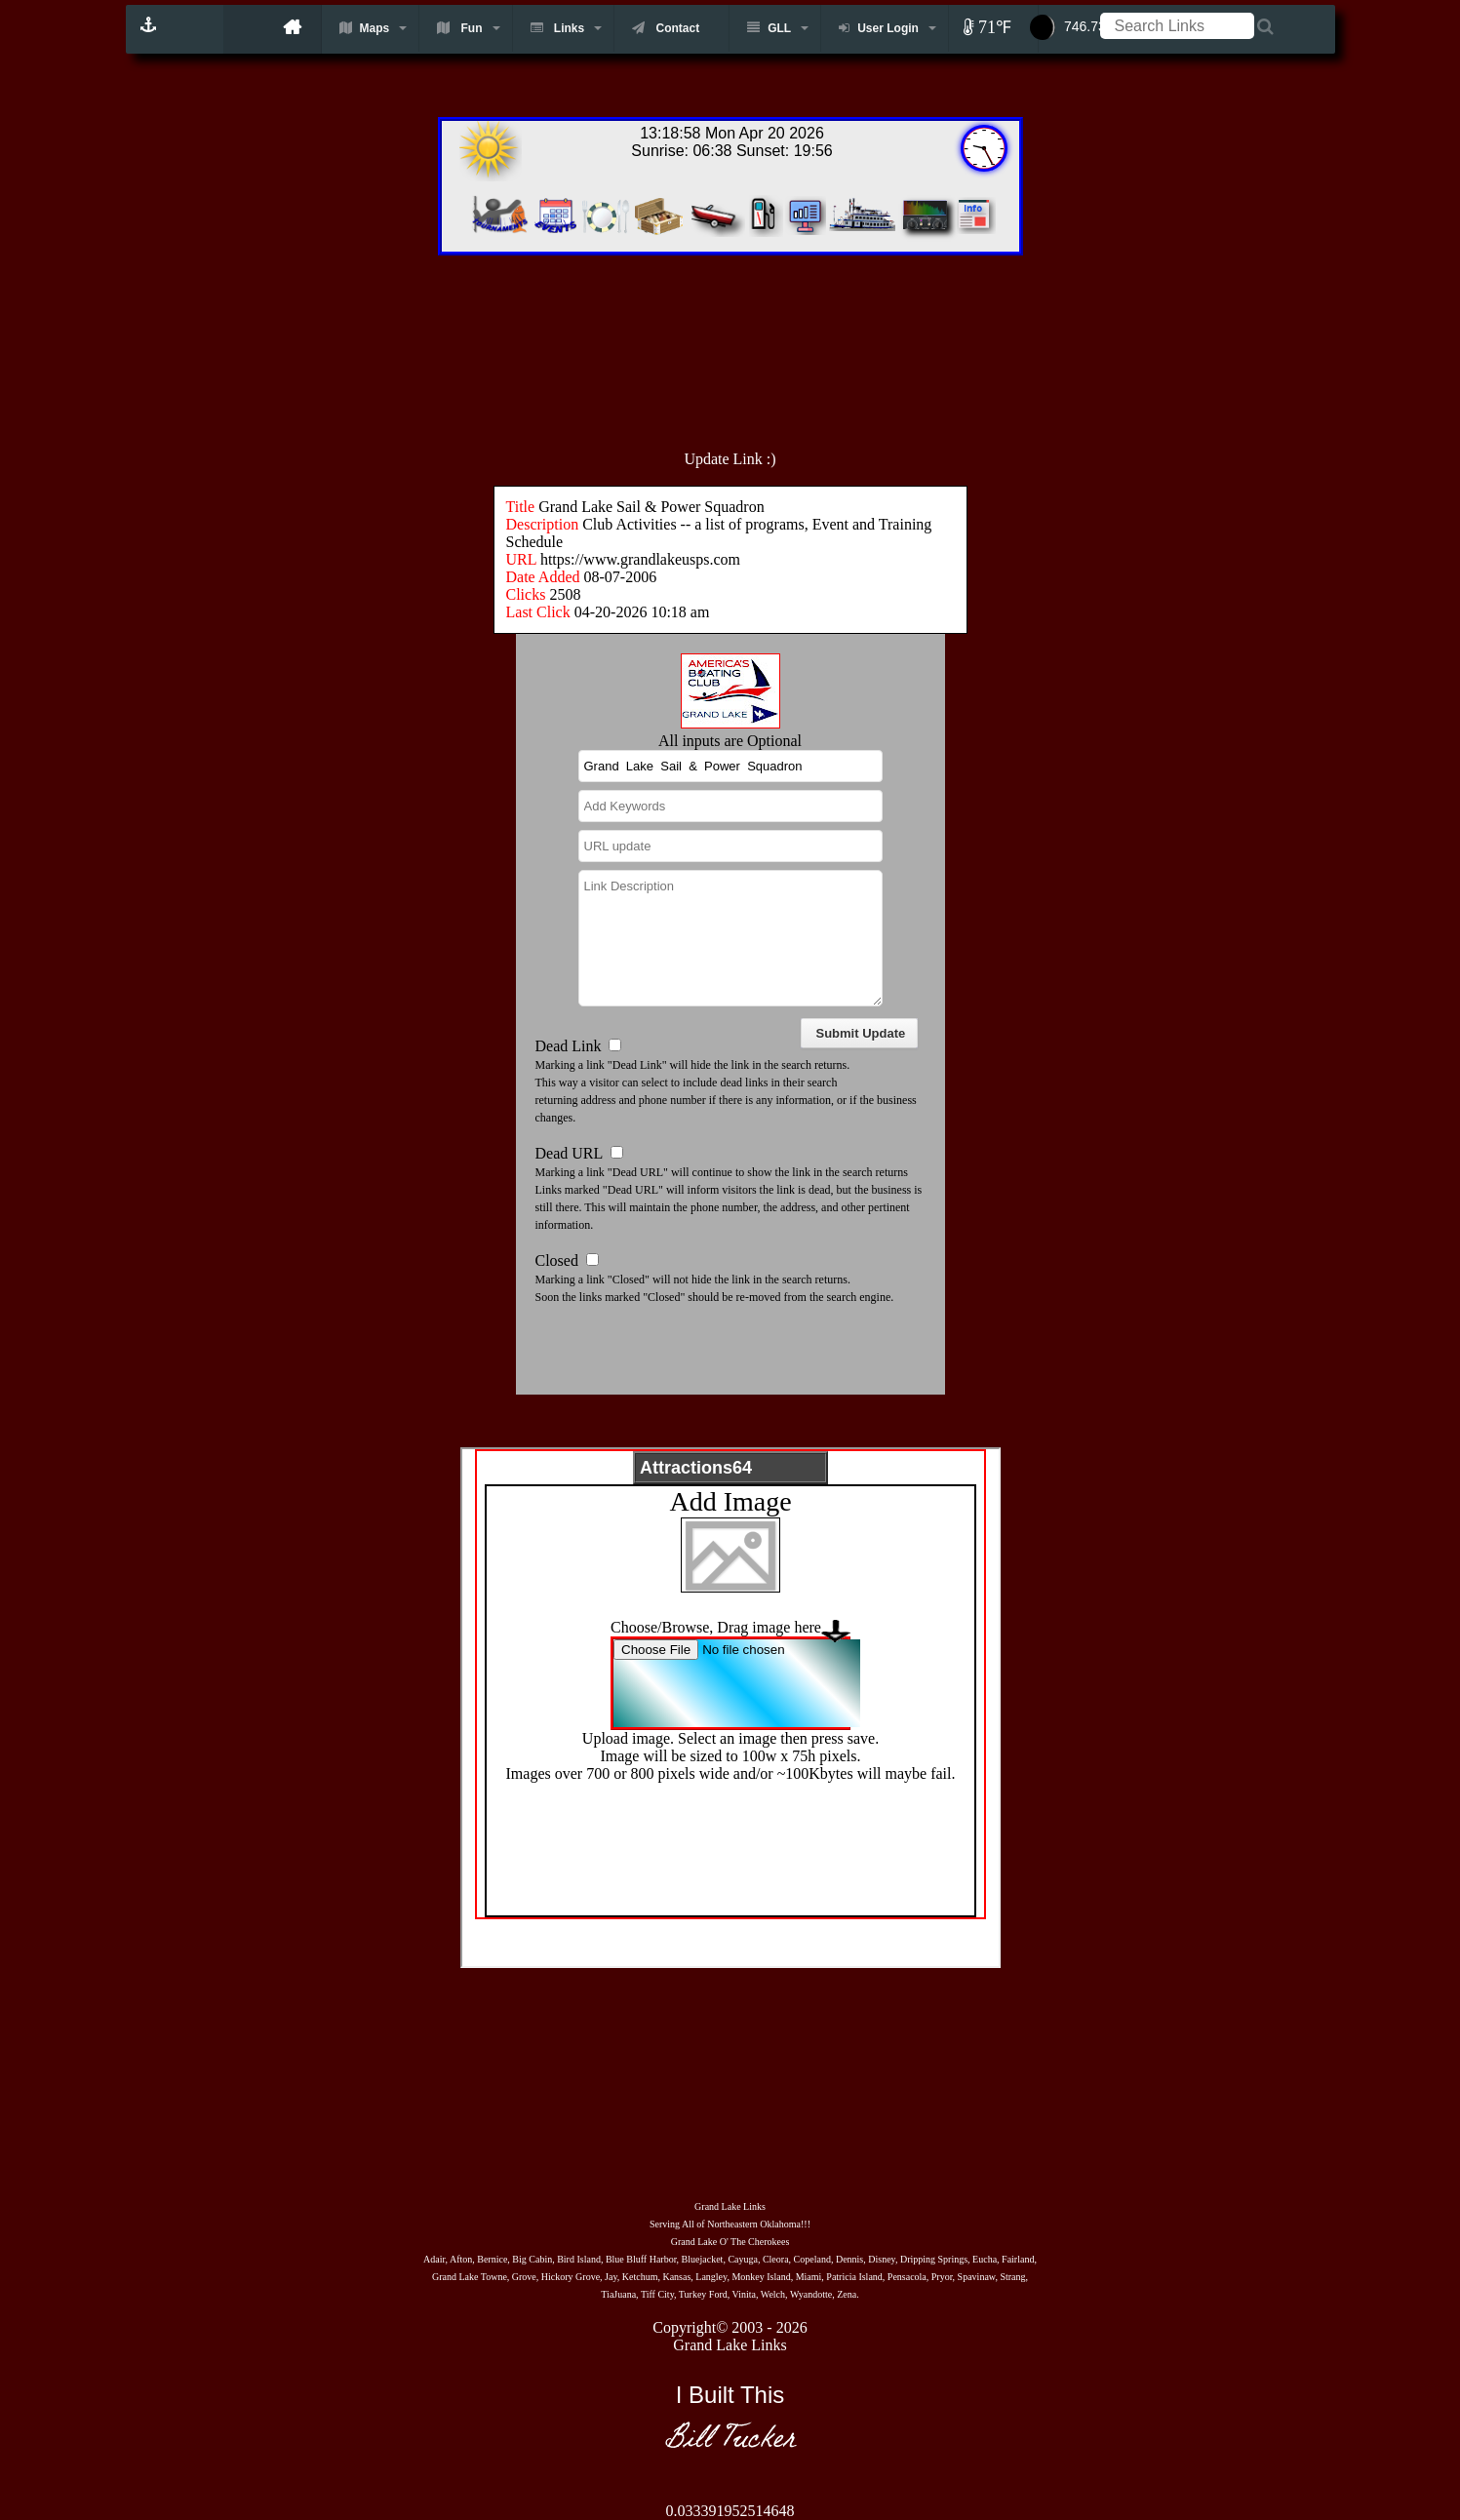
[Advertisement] (773, 342)
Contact (665, 28)
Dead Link (568, 1046)
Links (558, 28)
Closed (556, 1260)
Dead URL (569, 1153)
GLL (769, 28)
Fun (459, 28)
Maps (364, 28)
